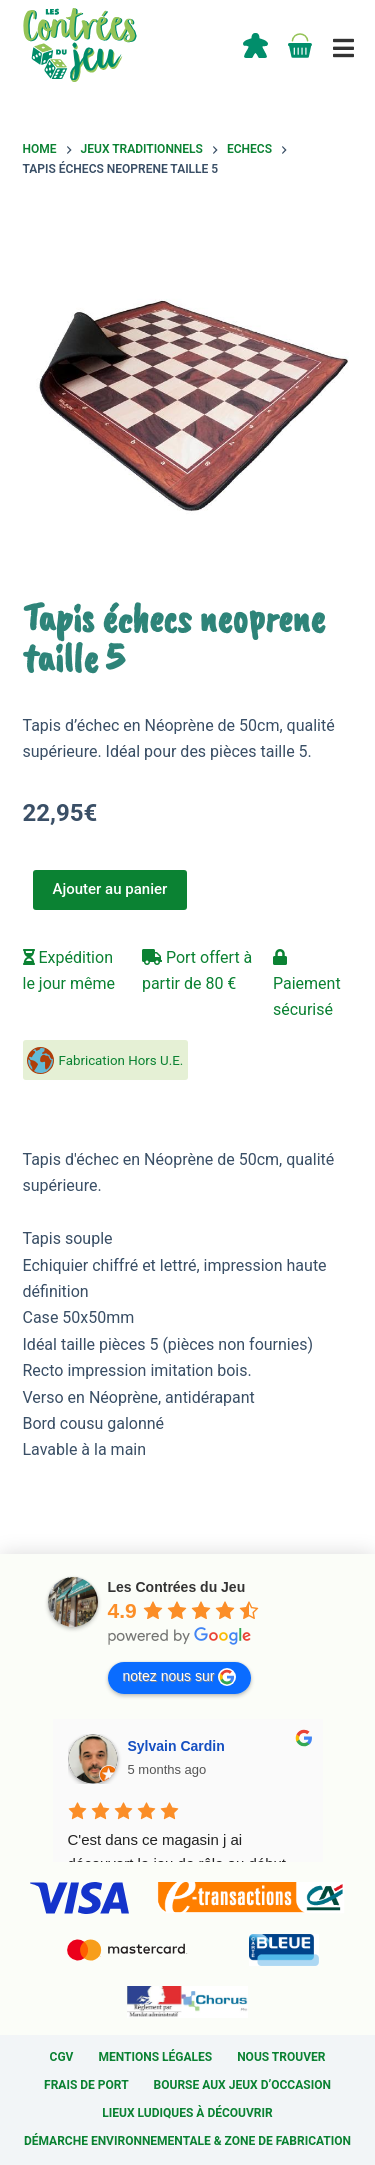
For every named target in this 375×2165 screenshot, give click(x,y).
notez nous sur (180, 1677)
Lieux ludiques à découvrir (187, 2113)
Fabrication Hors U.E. (121, 1060)
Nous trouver (281, 2057)
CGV (62, 2057)
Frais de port (86, 2085)
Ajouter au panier (110, 889)
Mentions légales (155, 2057)
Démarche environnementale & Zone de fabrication (187, 2141)
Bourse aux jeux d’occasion (242, 2085)
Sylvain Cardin (176, 1746)
